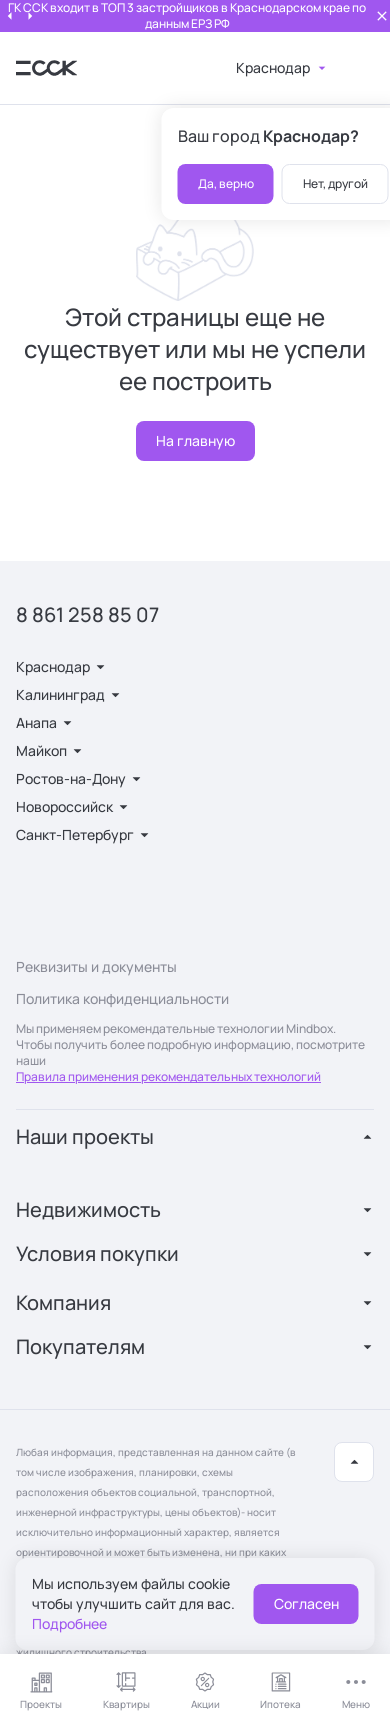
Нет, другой (335, 183)
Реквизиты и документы (96, 966)
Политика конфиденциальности (122, 998)
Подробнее (69, 1623)
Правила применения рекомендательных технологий (168, 1076)
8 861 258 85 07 (87, 614)
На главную (195, 440)
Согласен (306, 1603)
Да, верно (226, 183)
